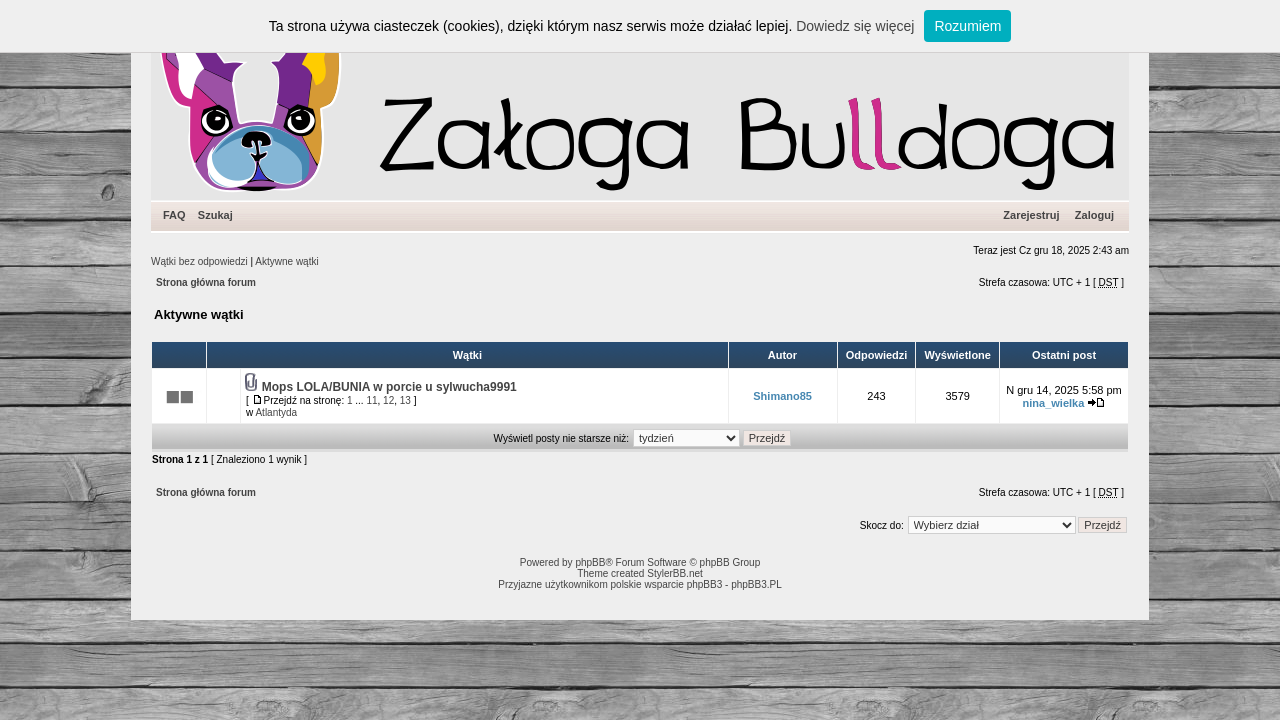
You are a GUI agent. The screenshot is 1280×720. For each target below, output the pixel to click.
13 (405, 400)
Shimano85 (782, 396)
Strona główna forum (206, 282)
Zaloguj (1094, 215)
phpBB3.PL (756, 584)
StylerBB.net (675, 573)
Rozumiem (967, 26)
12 (388, 400)
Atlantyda (276, 412)
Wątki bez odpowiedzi (199, 261)
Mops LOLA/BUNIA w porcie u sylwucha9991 (389, 387)
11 (371, 400)
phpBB (590, 562)
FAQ (174, 215)
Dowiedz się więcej (855, 26)
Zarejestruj (1031, 215)
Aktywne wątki (286, 261)
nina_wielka (1054, 403)
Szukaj (215, 215)
